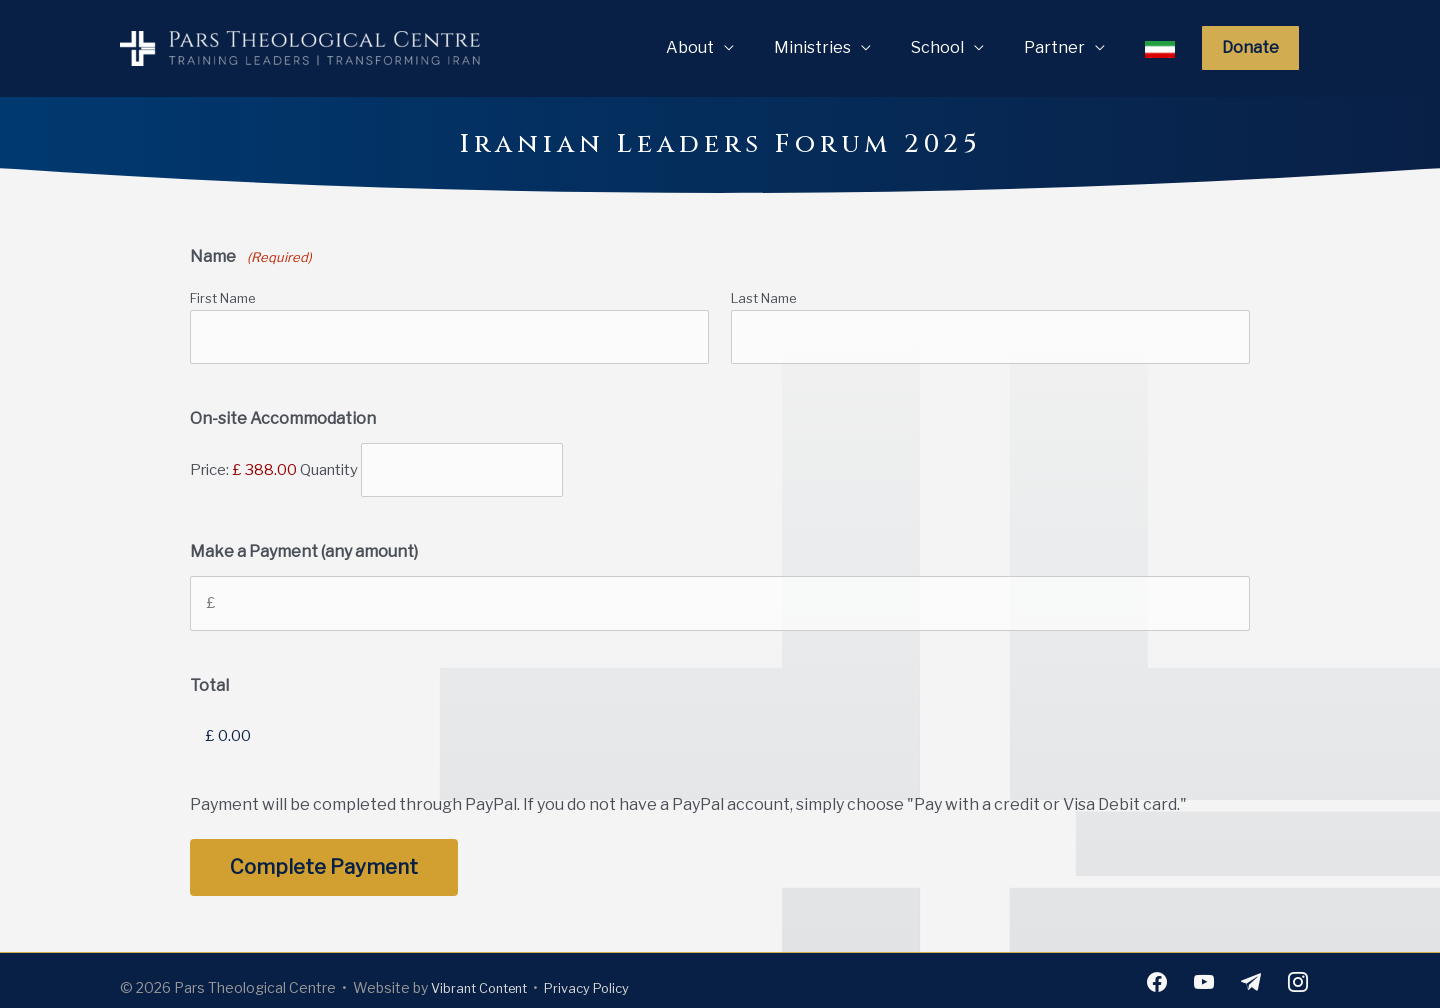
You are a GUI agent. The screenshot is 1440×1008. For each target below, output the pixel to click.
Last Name (764, 298)
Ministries (812, 47)
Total (209, 677)
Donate (1250, 47)
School (937, 47)
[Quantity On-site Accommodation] (462, 467)
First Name (223, 298)
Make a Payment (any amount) (304, 546)
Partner (1054, 47)
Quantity (329, 466)
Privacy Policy (600, 976)
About (690, 47)
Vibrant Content (484, 976)
